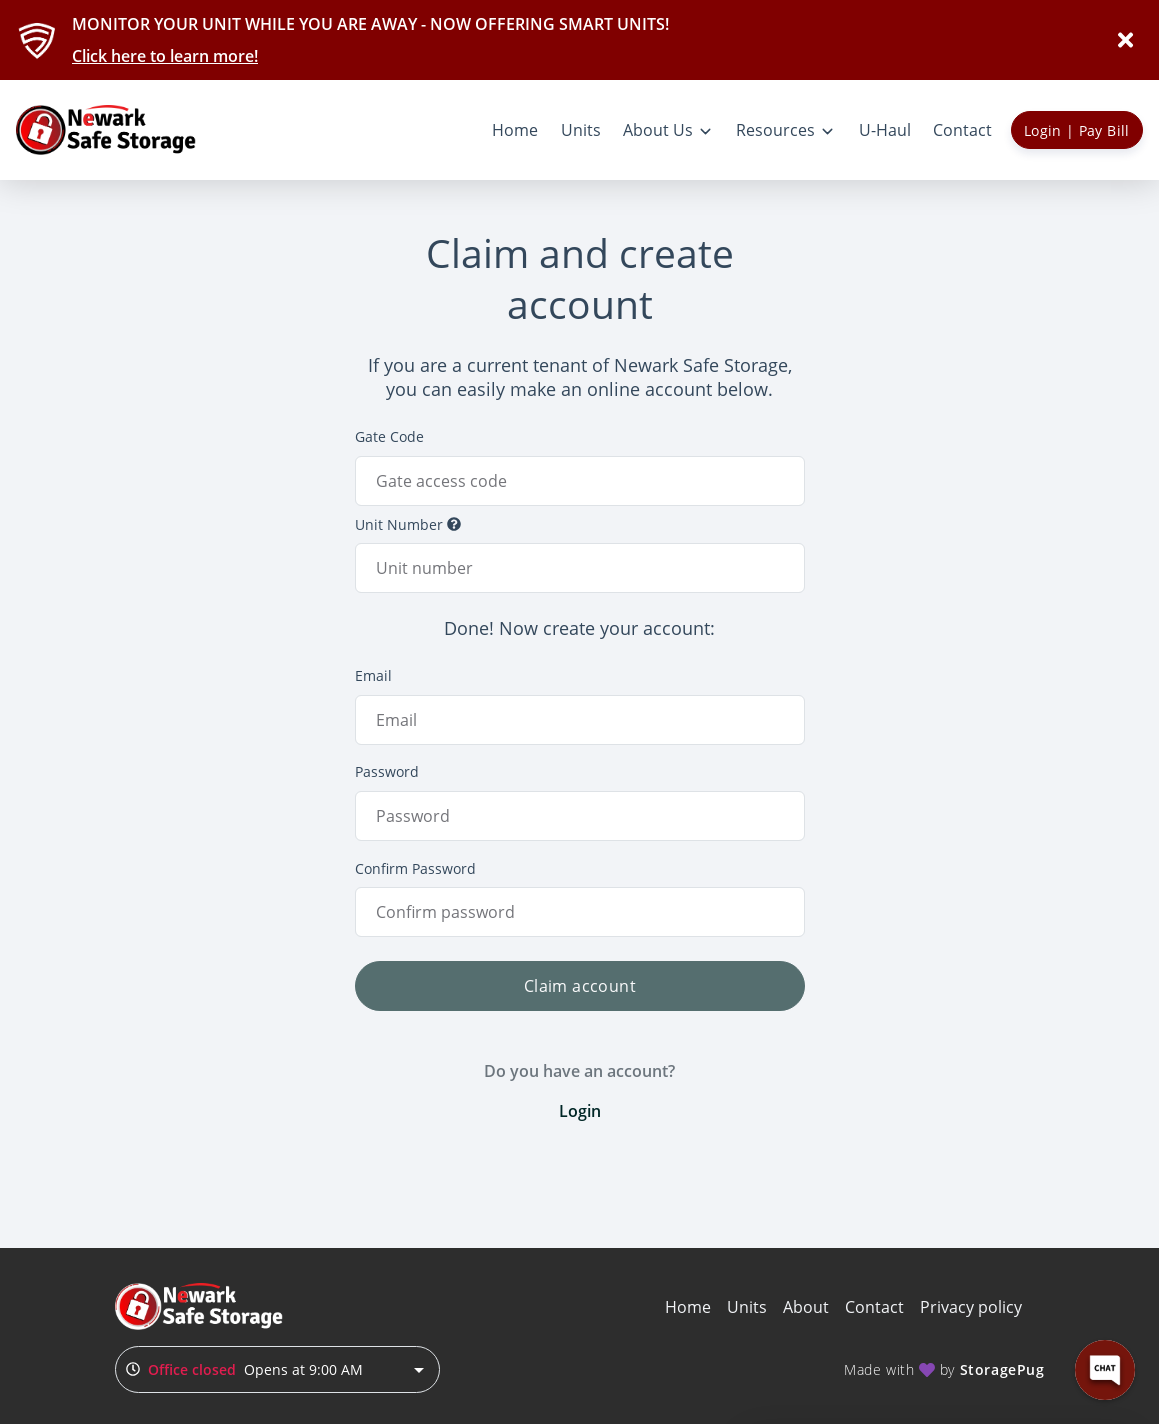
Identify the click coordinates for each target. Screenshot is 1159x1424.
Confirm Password (415, 868)
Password (387, 771)
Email (373, 675)
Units (747, 1307)
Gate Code (389, 436)
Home (688, 1307)
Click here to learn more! (165, 56)
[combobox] (277, 1369)
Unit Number (408, 524)
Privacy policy (971, 1307)
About (806, 1307)
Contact (874, 1307)
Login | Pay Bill (1077, 130)
